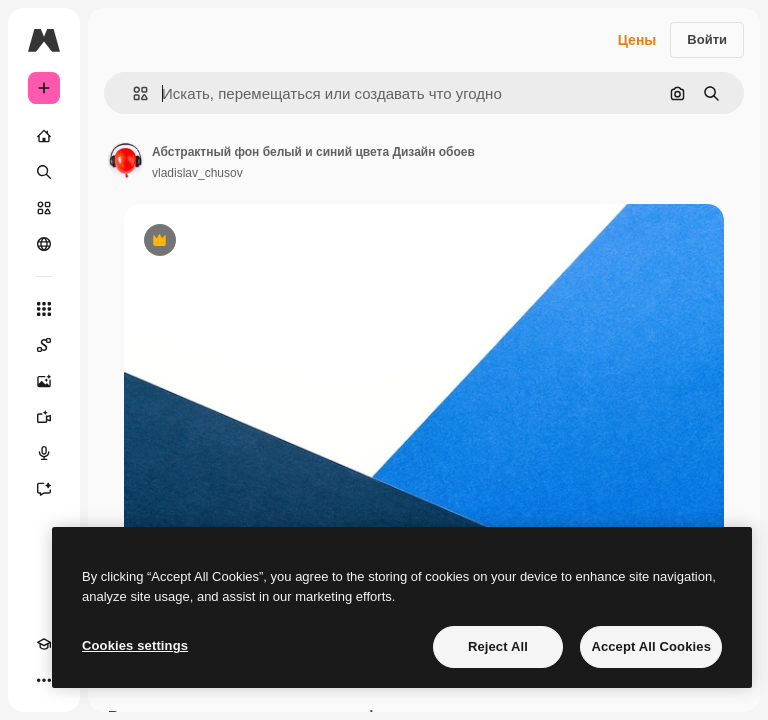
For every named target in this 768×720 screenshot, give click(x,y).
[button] (132, 93)
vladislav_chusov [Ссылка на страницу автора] (197, 173)
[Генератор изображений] (44, 381)
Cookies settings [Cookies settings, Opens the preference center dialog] (135, 645)
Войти (707, 39)
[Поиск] (44, 172)
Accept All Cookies (651, 646)
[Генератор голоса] (44, 453)
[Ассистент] (44, 489)
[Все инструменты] (44, 309)
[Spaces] (44, 345)
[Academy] (44, 644)
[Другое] (44, 680)
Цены (637, 40)
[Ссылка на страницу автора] (126, 160)
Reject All (498, 646)
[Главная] (44, 136)
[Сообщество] (44, 244)
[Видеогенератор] (44, 417)
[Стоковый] (44, 208)
